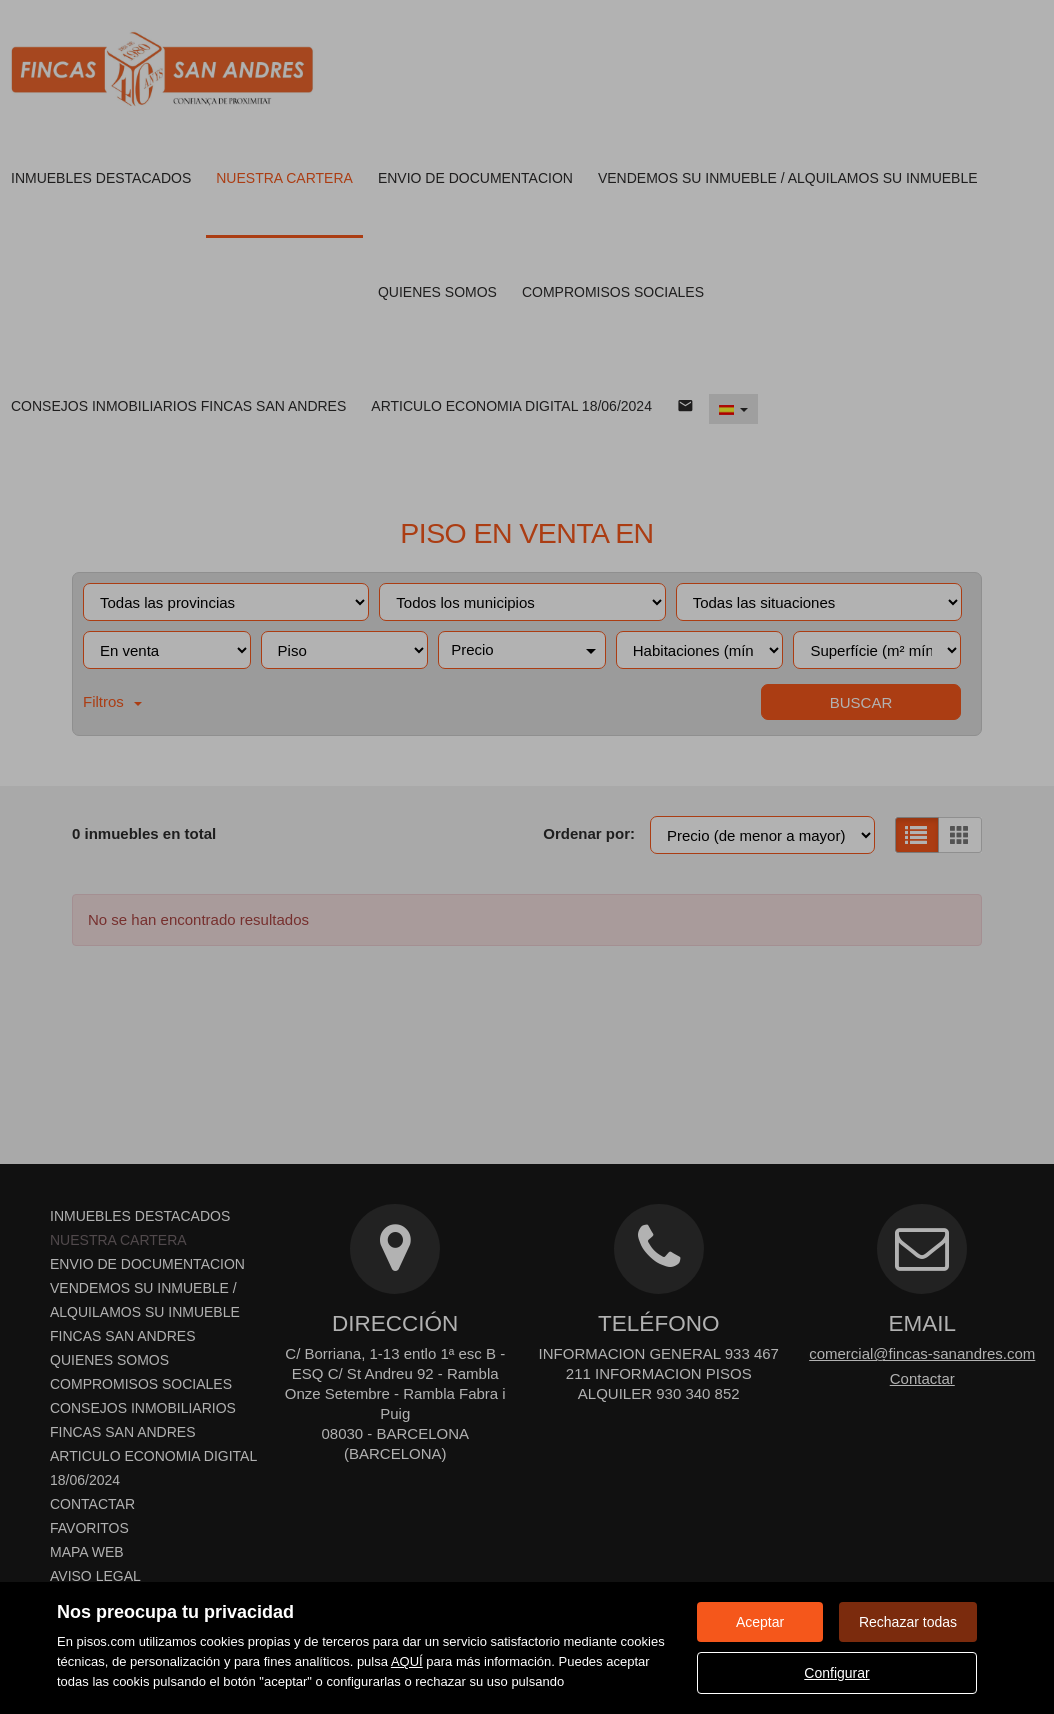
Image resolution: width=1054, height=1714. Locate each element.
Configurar (836, 1673)
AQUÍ (407, 1661)
